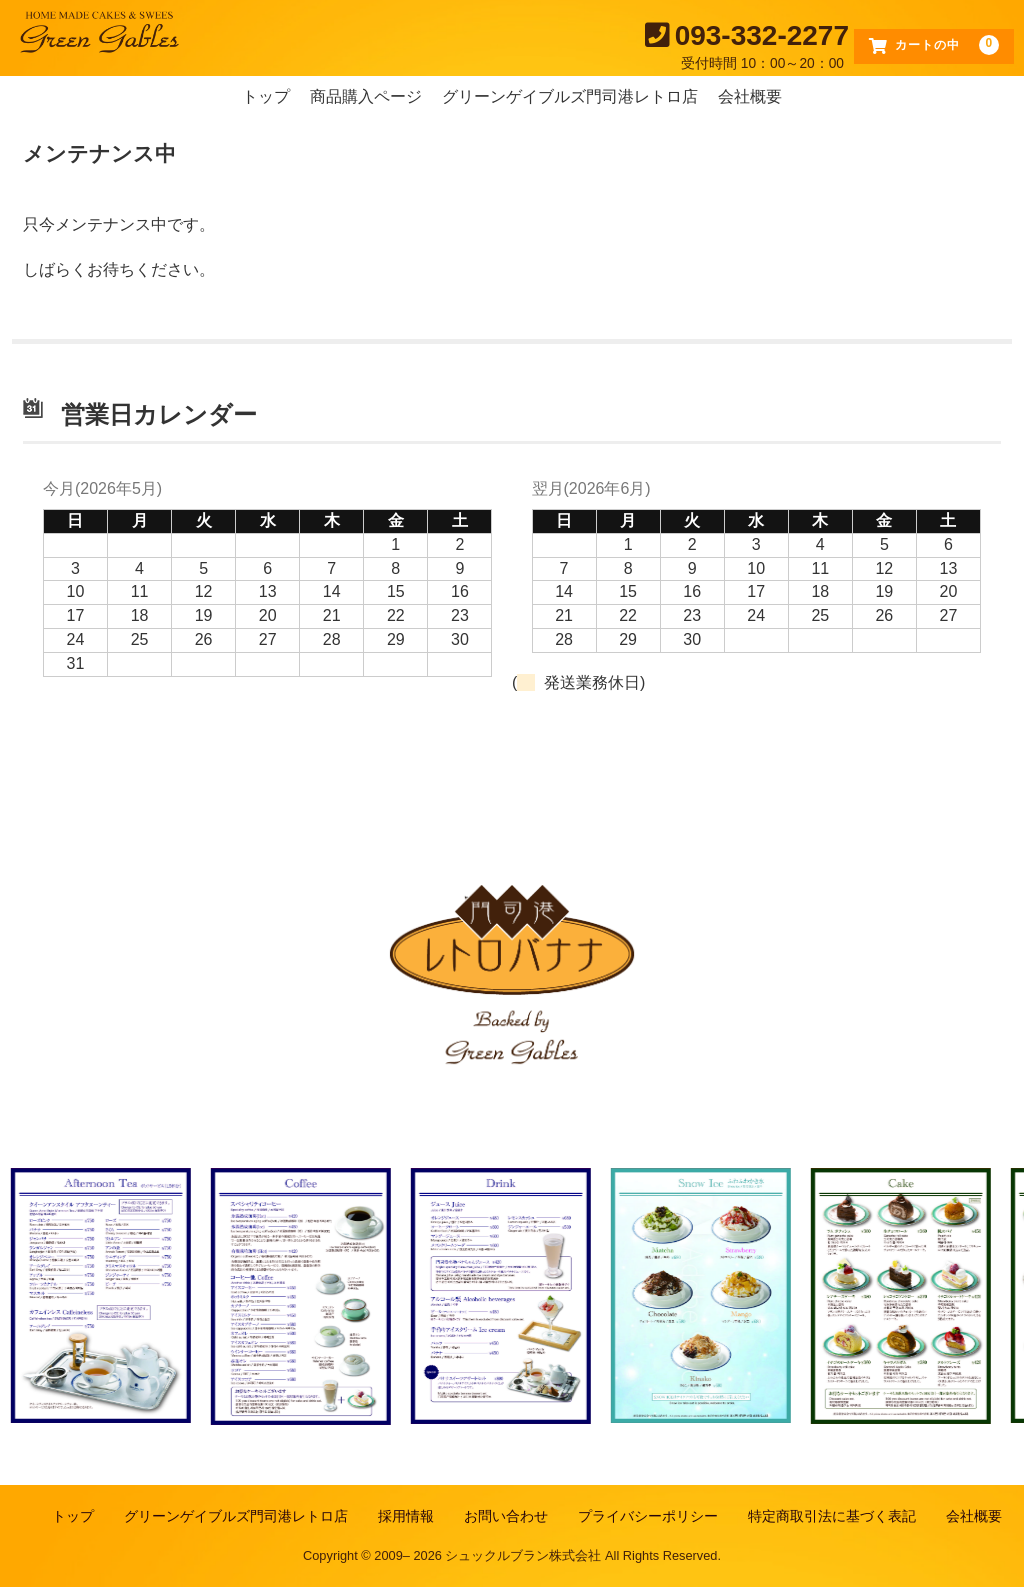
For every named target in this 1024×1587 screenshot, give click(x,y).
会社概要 (750, 96)
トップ (266, 96)
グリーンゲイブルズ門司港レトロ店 (570, 96)
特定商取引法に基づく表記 (832, 1516)
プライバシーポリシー (648, 1516)
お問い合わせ (506, 1516)
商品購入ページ (366, 96)
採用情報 (406, 1516)
